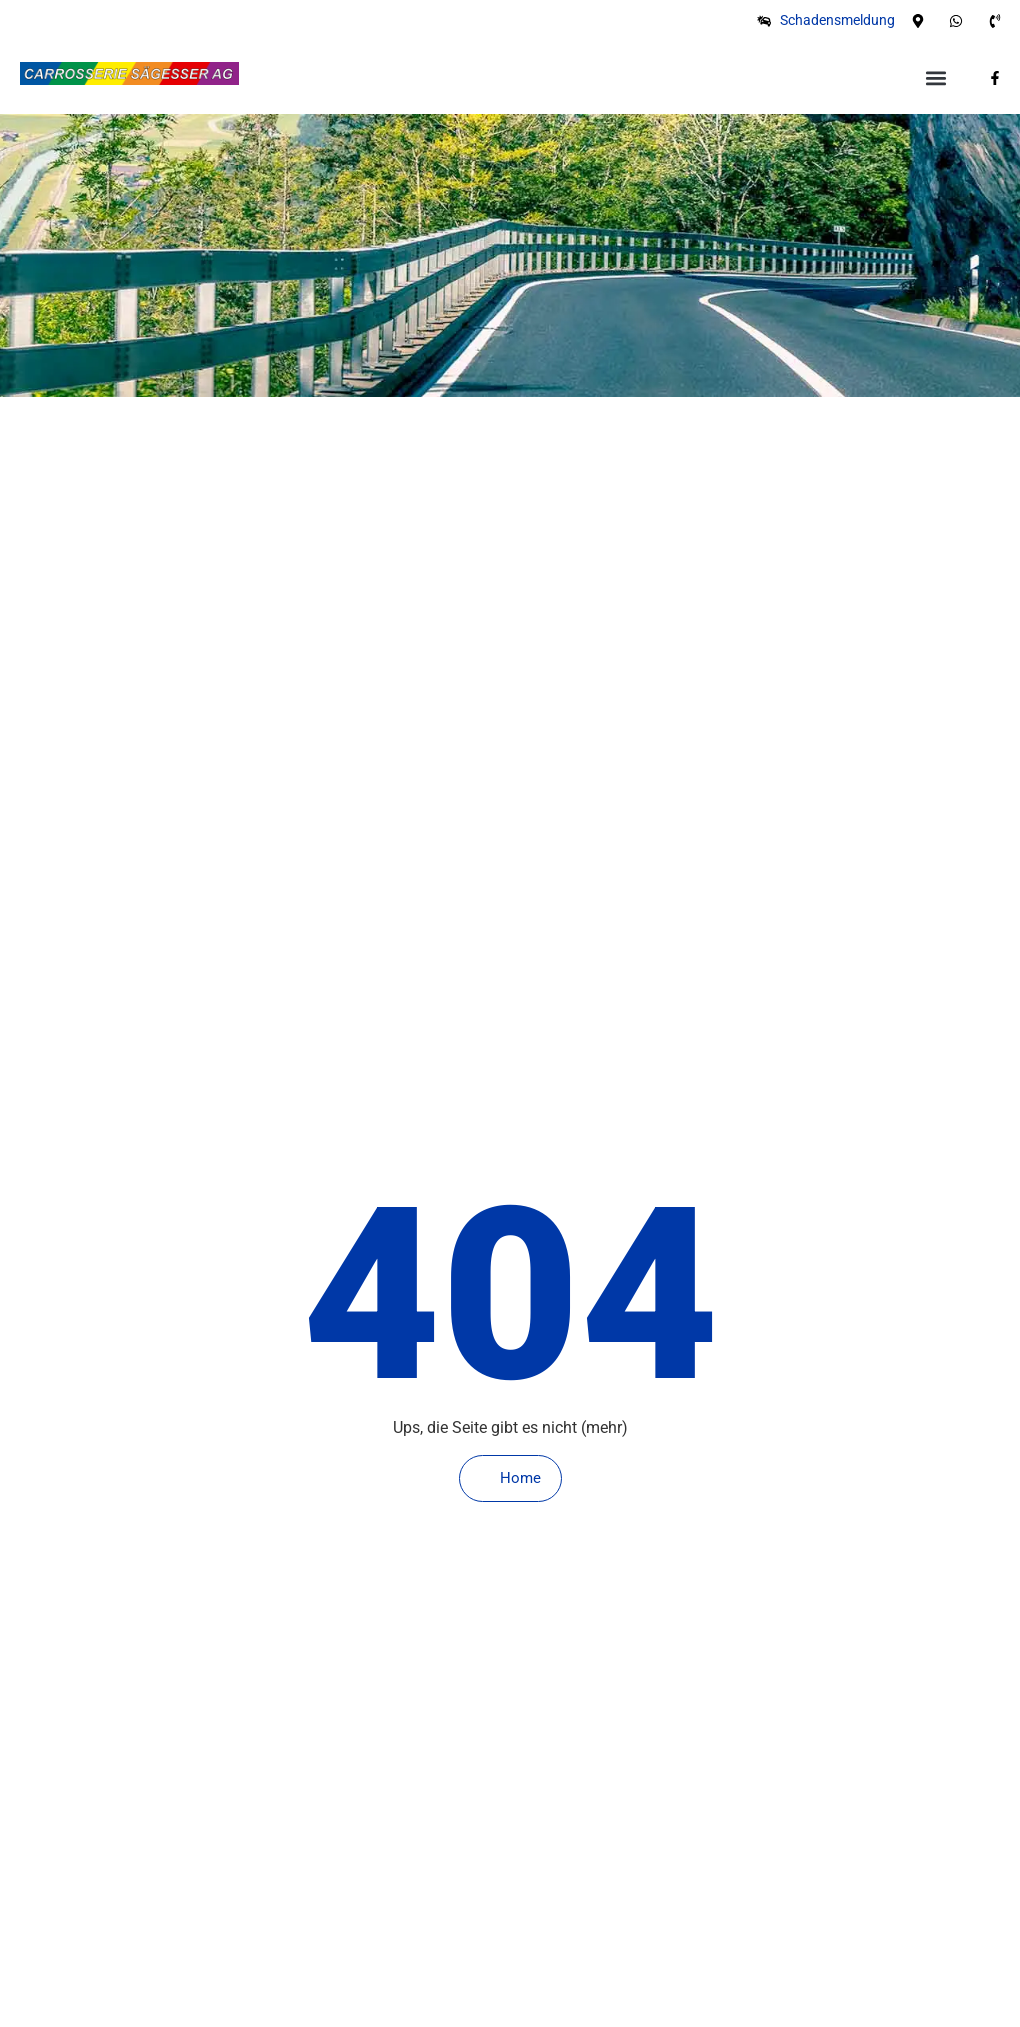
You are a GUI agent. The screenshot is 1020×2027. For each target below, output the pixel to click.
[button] (935, 77)
